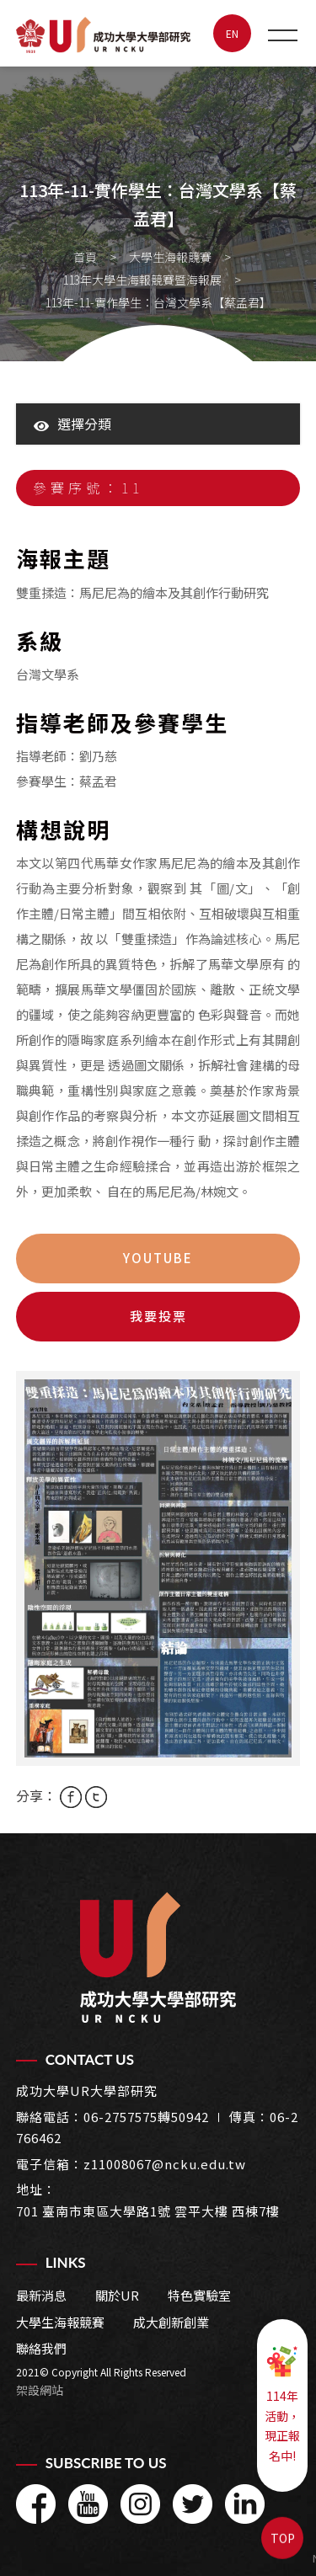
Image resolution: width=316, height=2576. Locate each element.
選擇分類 (72, 423)
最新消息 (41, 2295)
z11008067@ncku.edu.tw (164, 2164)
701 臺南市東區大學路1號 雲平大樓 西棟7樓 (148, 2211)
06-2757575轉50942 (146, 2116)
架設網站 (39, 2389)
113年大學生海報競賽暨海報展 (142, 279)
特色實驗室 (199, 2295)
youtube (158, 1258)
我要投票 (158, 1316)
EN (232, 33)
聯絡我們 (41, 2348)
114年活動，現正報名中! (282, 2404)
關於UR (117, 2295)
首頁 (85, 256)
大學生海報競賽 (170, 256)
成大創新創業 (171, 2322)
